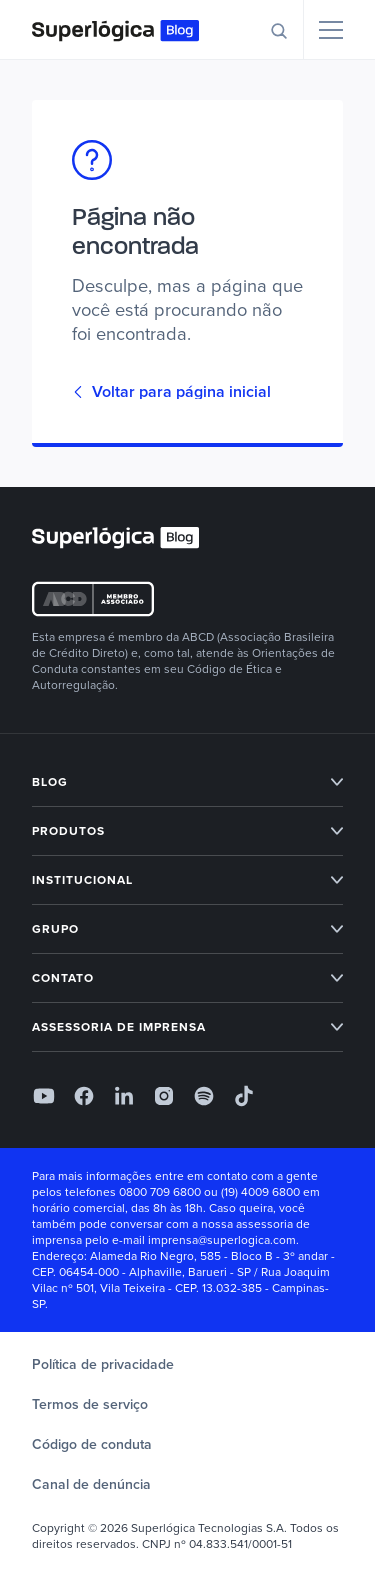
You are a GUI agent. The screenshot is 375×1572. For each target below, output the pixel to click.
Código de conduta (92, 1444)
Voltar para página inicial (171, 392)
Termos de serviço (90, 1404)
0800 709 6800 (160, 1192)
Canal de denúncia (91, 1484)
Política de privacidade (103, 1364)
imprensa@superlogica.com (222, 1240)
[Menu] (331, 30)
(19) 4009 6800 (260, 1192)
